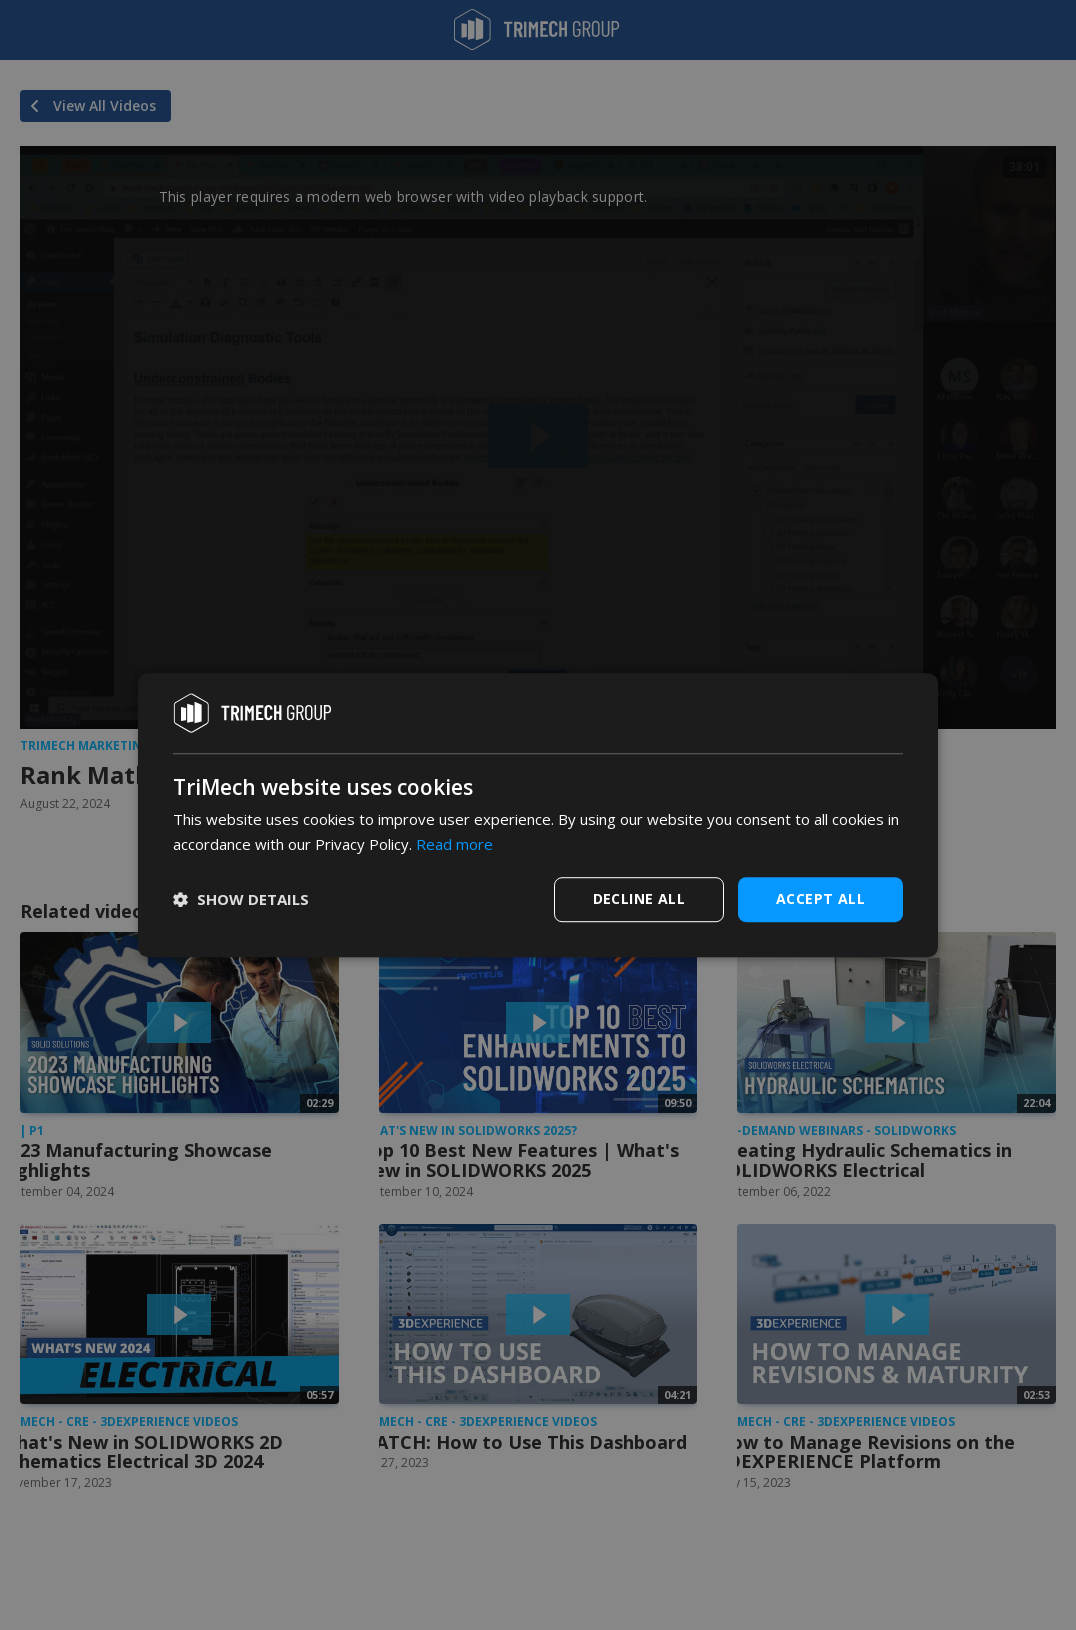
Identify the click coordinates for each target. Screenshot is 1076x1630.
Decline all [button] (639, 898)
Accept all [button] (820, 898)
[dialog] (538, 815)
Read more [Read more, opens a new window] (454, 844)
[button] (241, 899)
